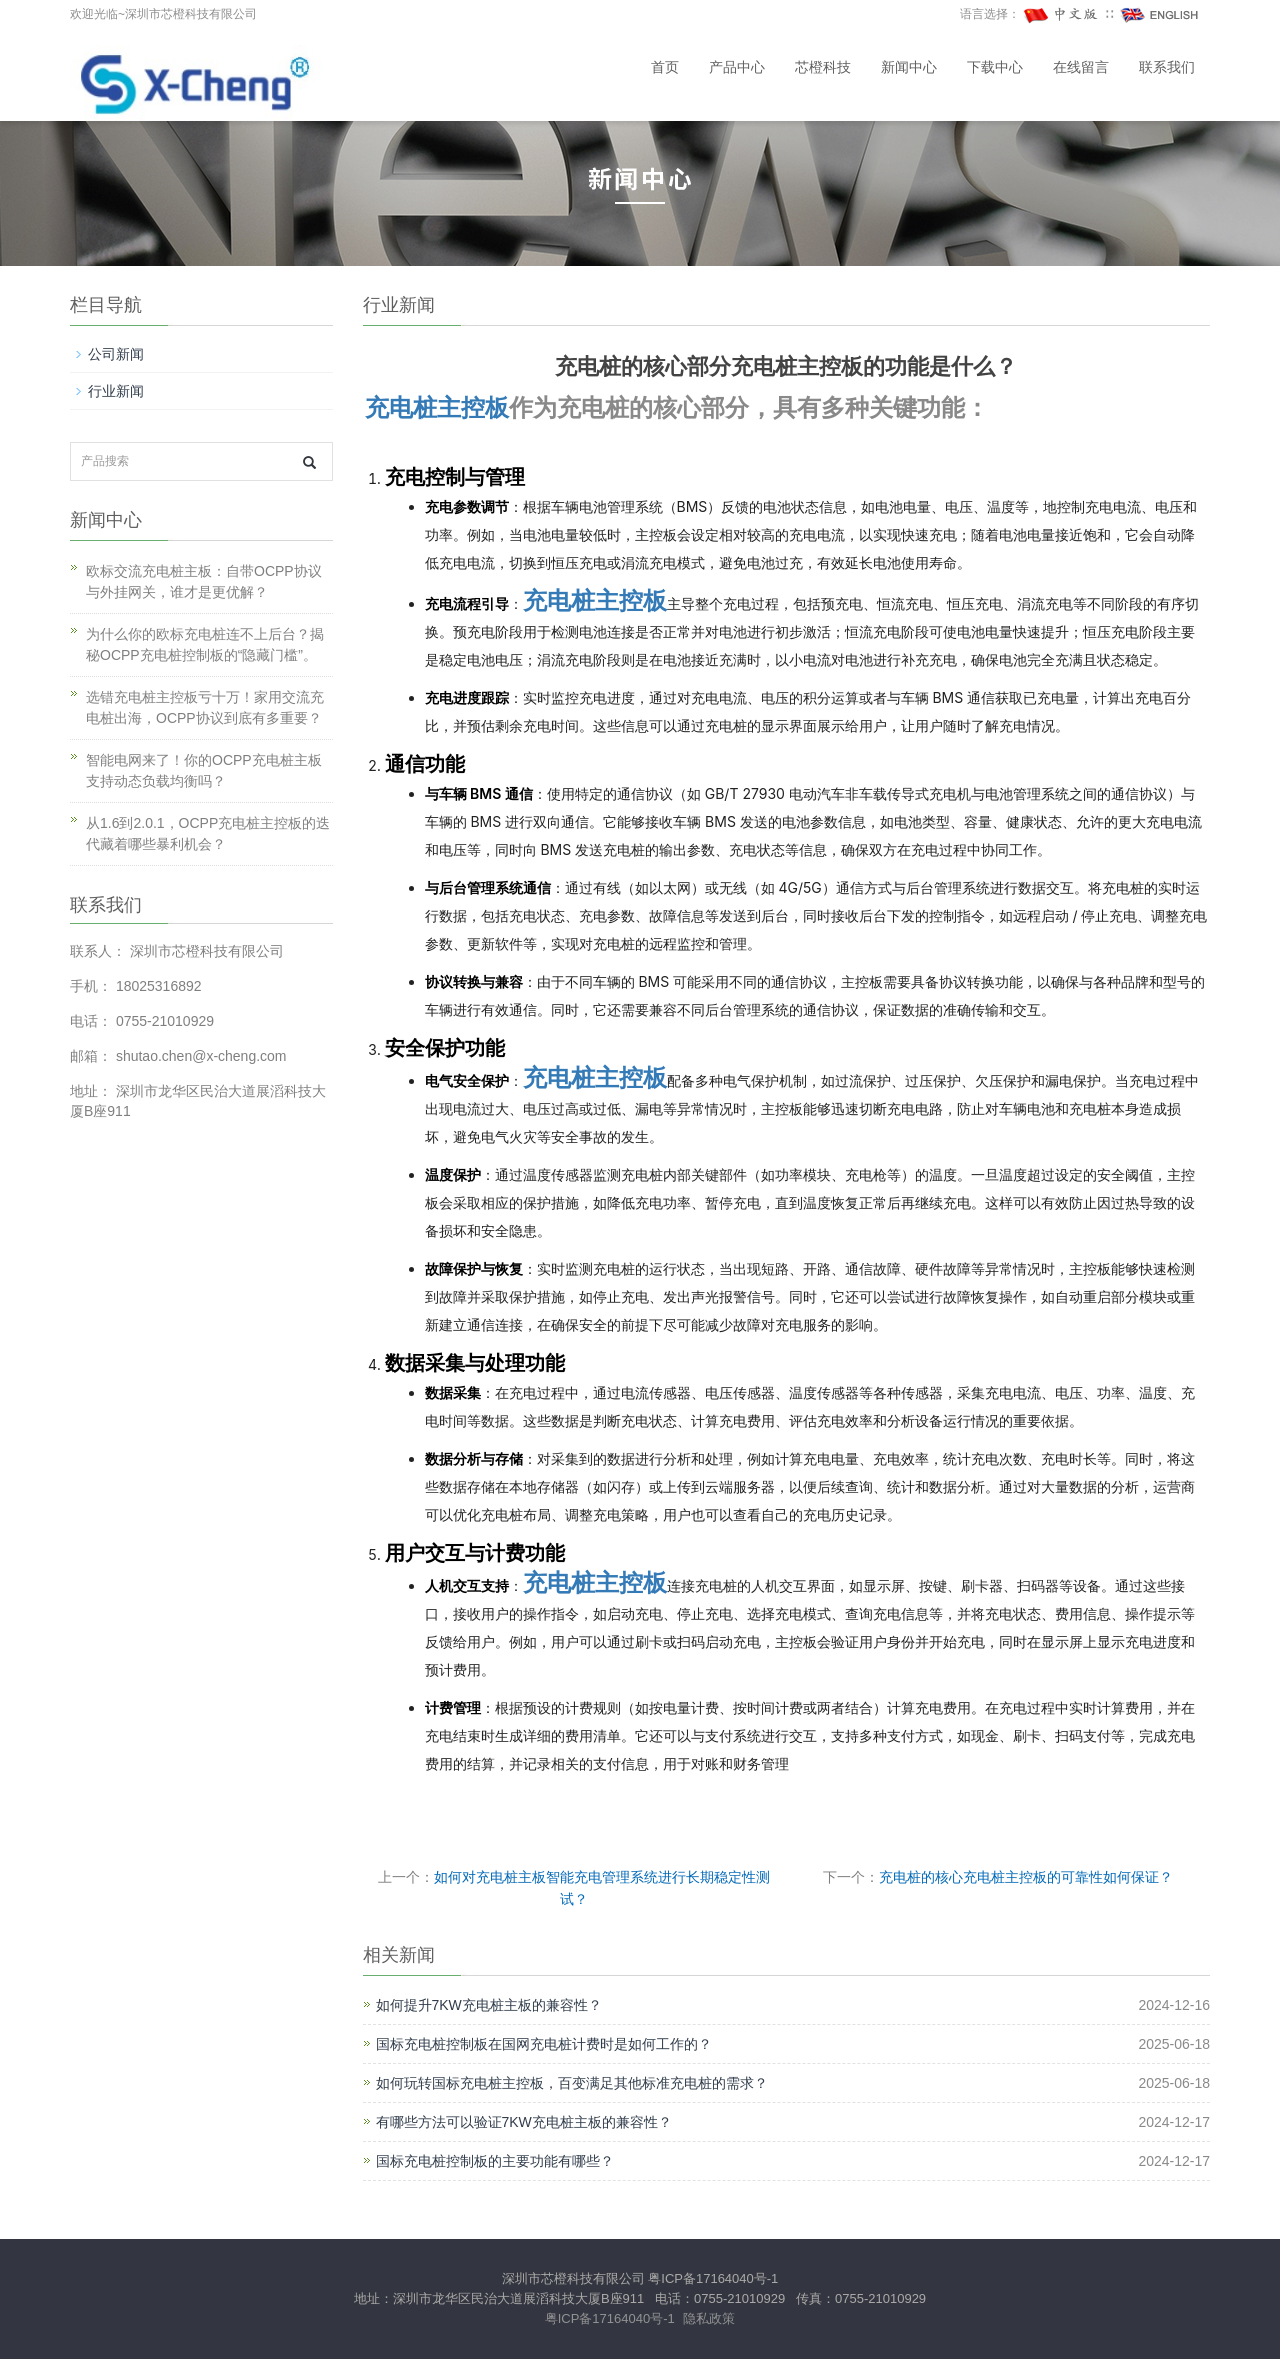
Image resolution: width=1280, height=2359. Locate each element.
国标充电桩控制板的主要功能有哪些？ (495, 2161)
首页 (665, 67)
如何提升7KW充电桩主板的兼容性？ (489, 2005)
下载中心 (995, 67)
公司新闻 (116, 354)
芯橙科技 (823, 67)
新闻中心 (909, 67)
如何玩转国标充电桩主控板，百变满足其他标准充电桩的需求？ (572, 2083)
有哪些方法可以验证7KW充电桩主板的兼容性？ (524, 2122)
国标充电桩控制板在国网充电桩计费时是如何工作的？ (544, 2044)
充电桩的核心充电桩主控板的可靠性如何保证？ (1026, 1877)
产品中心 (737, 67)
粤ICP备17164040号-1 (713, 2278)
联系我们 (1167, 67)
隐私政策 (709, 2318)
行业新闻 (116, 391)
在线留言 (1081, 67)
